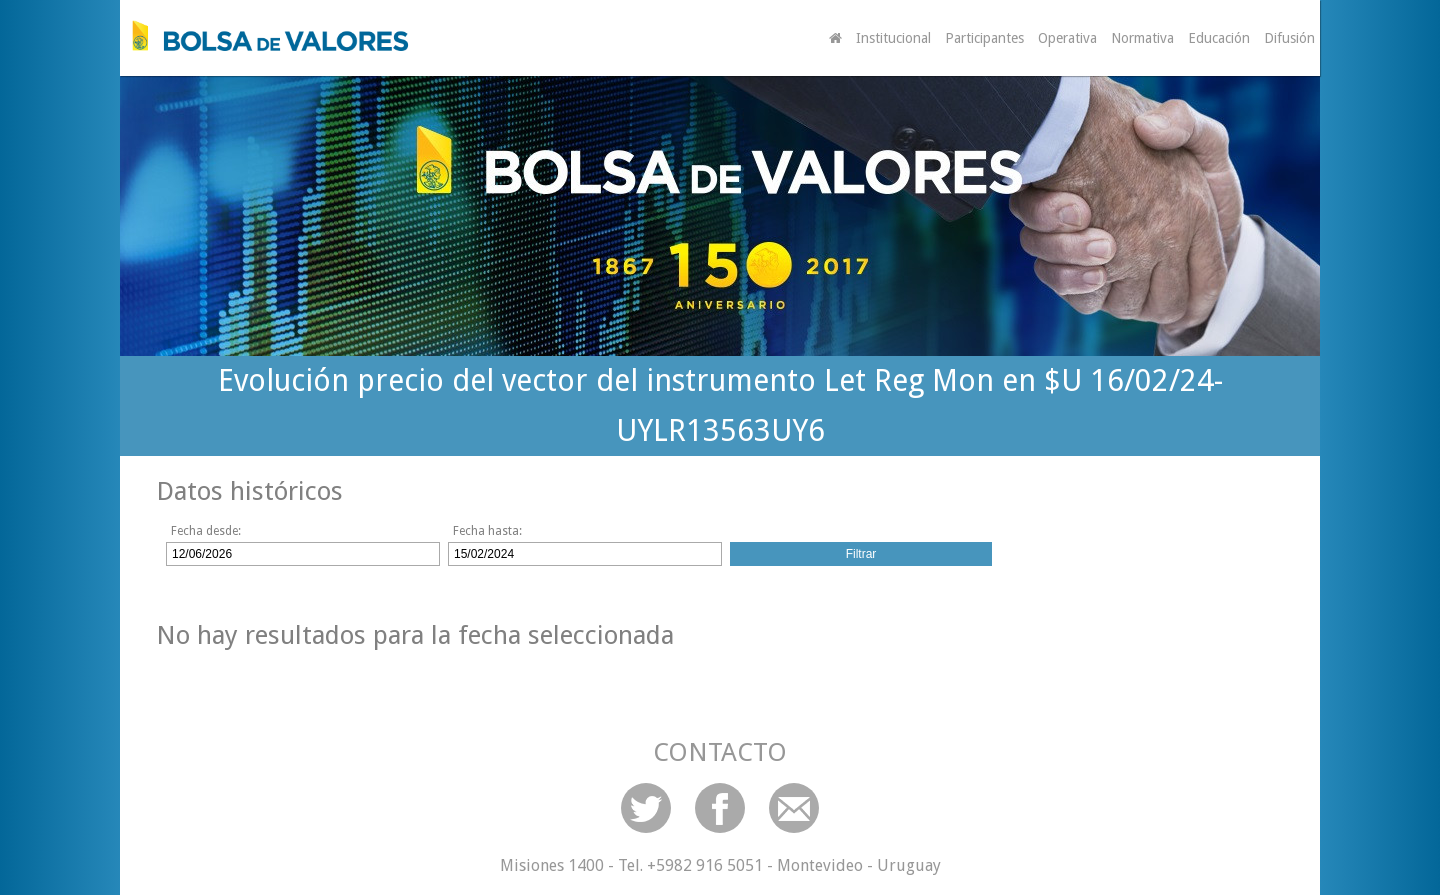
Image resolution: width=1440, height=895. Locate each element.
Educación (1219, 38)
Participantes (984, 38)
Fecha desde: (206, 531)
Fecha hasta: (487, 531)
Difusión (1289, 38)
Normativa (1142, 38)
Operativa (1067, 38)
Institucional (893, 38)
